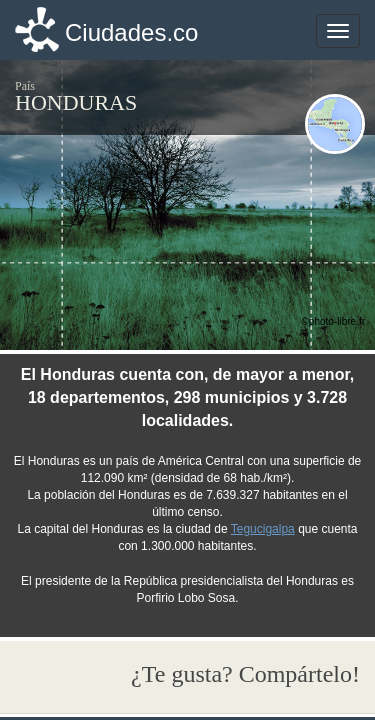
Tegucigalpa (263, 529)
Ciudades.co (131, 32)
